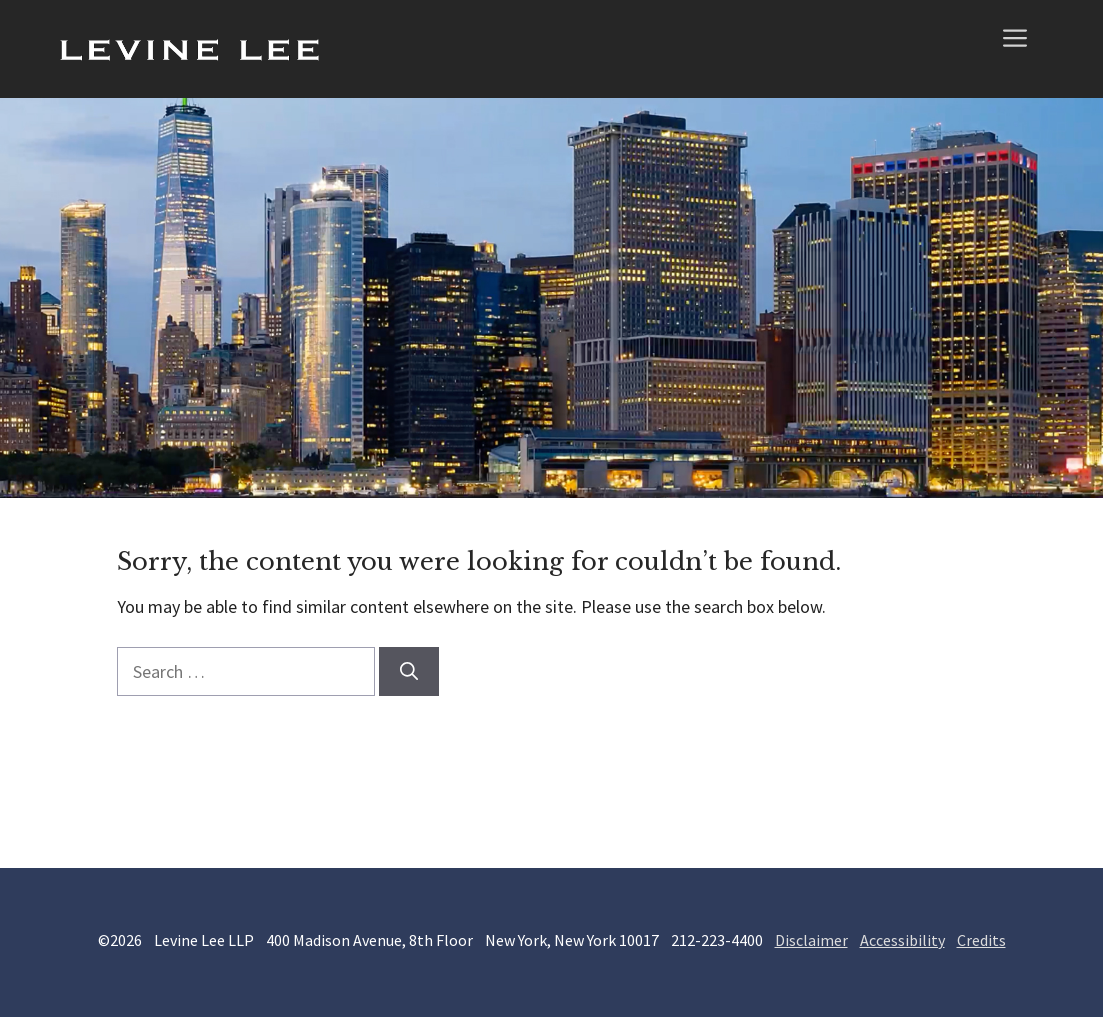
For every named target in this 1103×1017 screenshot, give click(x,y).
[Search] (409, 671)
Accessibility (902, 940)
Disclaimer (811, 940)
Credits (981, 940)
